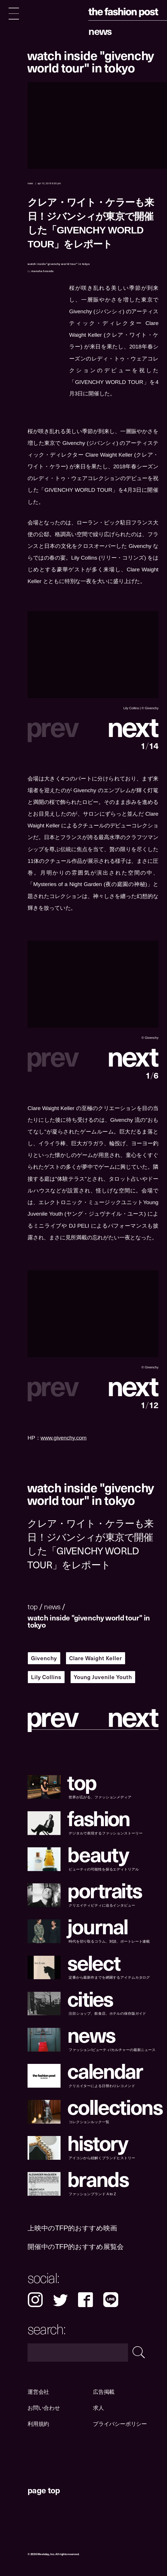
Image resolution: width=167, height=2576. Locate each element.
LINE (110, 2299)
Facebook (85, 2299)
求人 (98, 2408)
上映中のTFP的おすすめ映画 (72, 2228)
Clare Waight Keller (95, 1658)
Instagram (35, 2299)
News (100, 30)
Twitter (60, 2299)
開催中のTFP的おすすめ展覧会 (76, 2246)
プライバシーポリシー (120, 2424)
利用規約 (38, 2424)
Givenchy (44, 1658)
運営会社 (38, 2392)
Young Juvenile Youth (103, 1677)
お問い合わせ (44, 2408)
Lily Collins (46, 1677)
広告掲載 (103, 2392)
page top (44, 2490)
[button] (125, 726)
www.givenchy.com (64, 1438)
